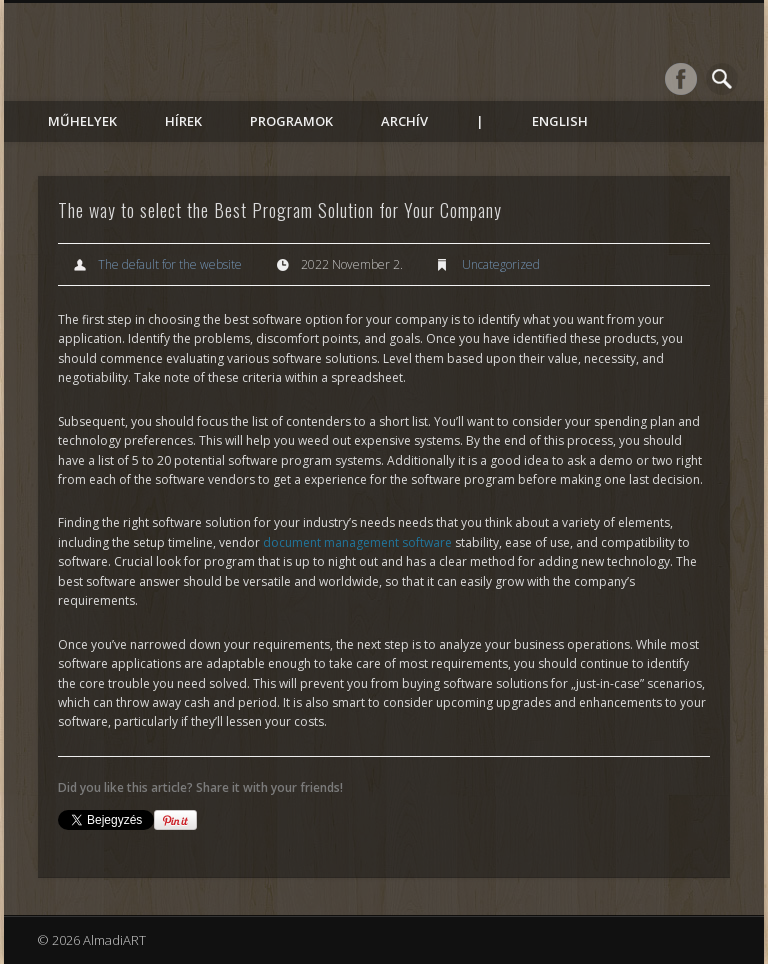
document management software (357, 542)
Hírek (183, 121)
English (560, 121)
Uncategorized (501, 264)
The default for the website (170, 264)
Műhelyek (82, 121)
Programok (291, 121)
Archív (404, 121)
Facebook (681, 79)
